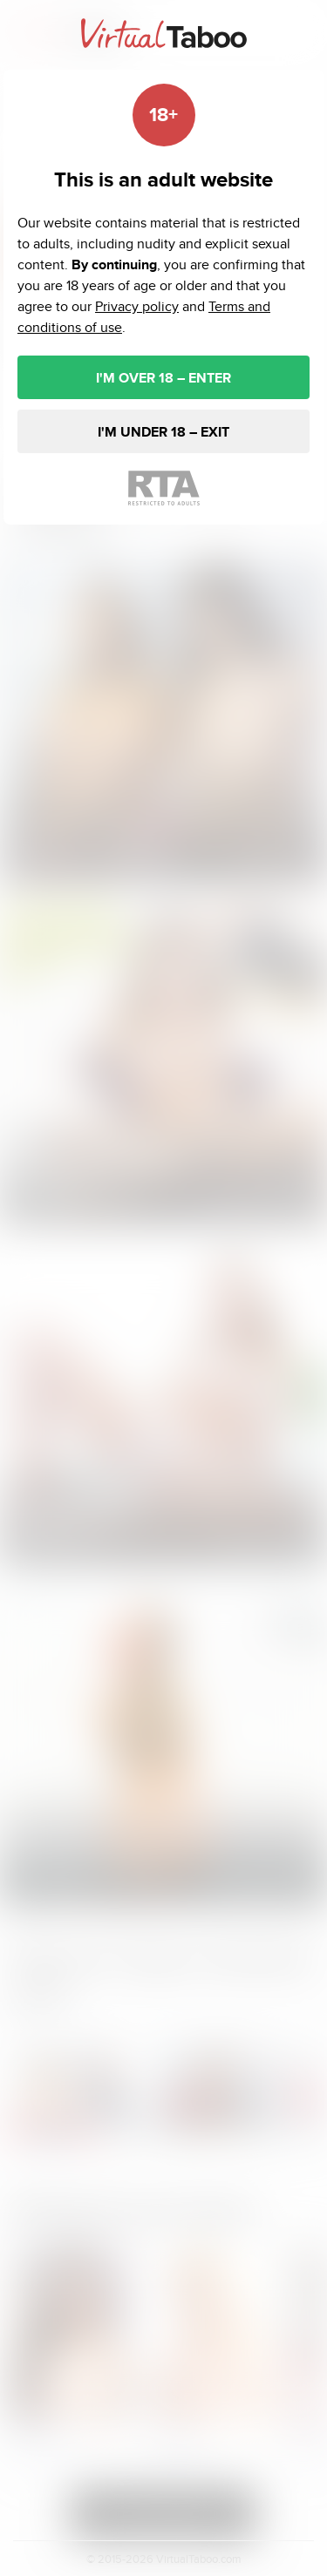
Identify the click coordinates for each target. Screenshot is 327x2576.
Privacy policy (137, 306)
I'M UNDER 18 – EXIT (163, 432)
